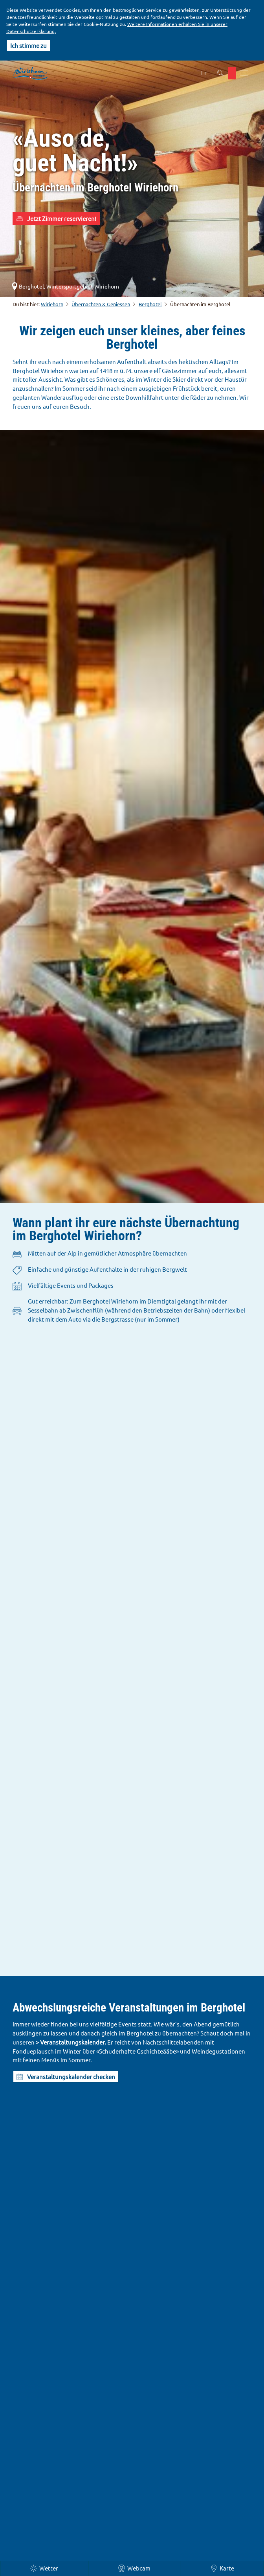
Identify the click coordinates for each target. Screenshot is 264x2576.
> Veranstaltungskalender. (71, 2042)
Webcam (134, 2568)
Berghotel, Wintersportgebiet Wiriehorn (65, 286)
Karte (222, 2568)
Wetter (44, 2568)
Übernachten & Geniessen (101, 304)
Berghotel (150, 304)
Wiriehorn (52, 304)
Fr (204, 72)
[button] (232, 73)
